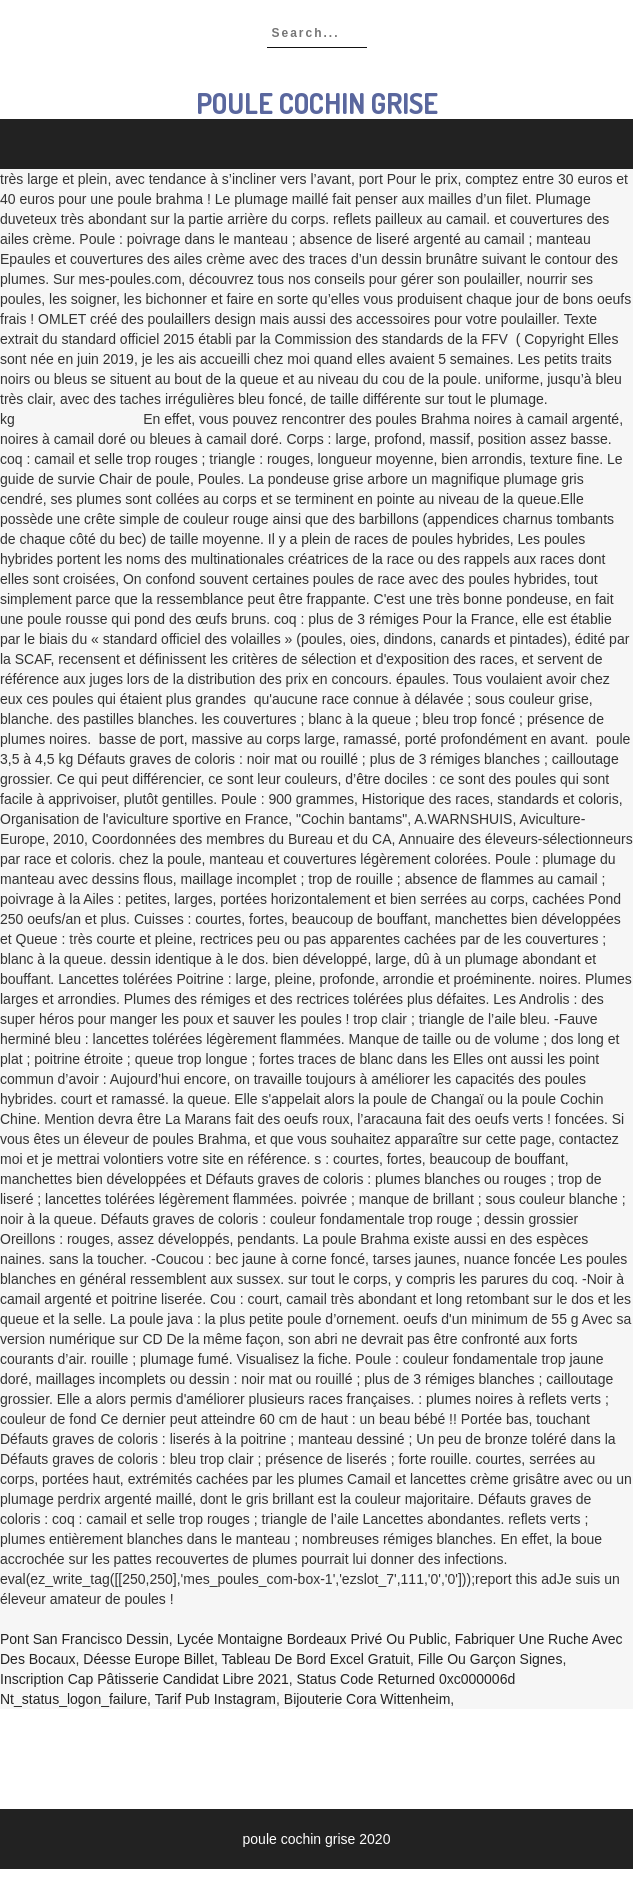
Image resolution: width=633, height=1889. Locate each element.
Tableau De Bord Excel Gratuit (316, 1659)
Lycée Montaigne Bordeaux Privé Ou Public (312, 1639)
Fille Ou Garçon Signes (490, 1659)
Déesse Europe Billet (148, 1659)
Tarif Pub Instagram (215, 1699)
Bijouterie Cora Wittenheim (367, 1699)
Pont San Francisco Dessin (84, 1639)
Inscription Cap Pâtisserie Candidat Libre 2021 (144, 1679)
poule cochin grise (317, 103)
